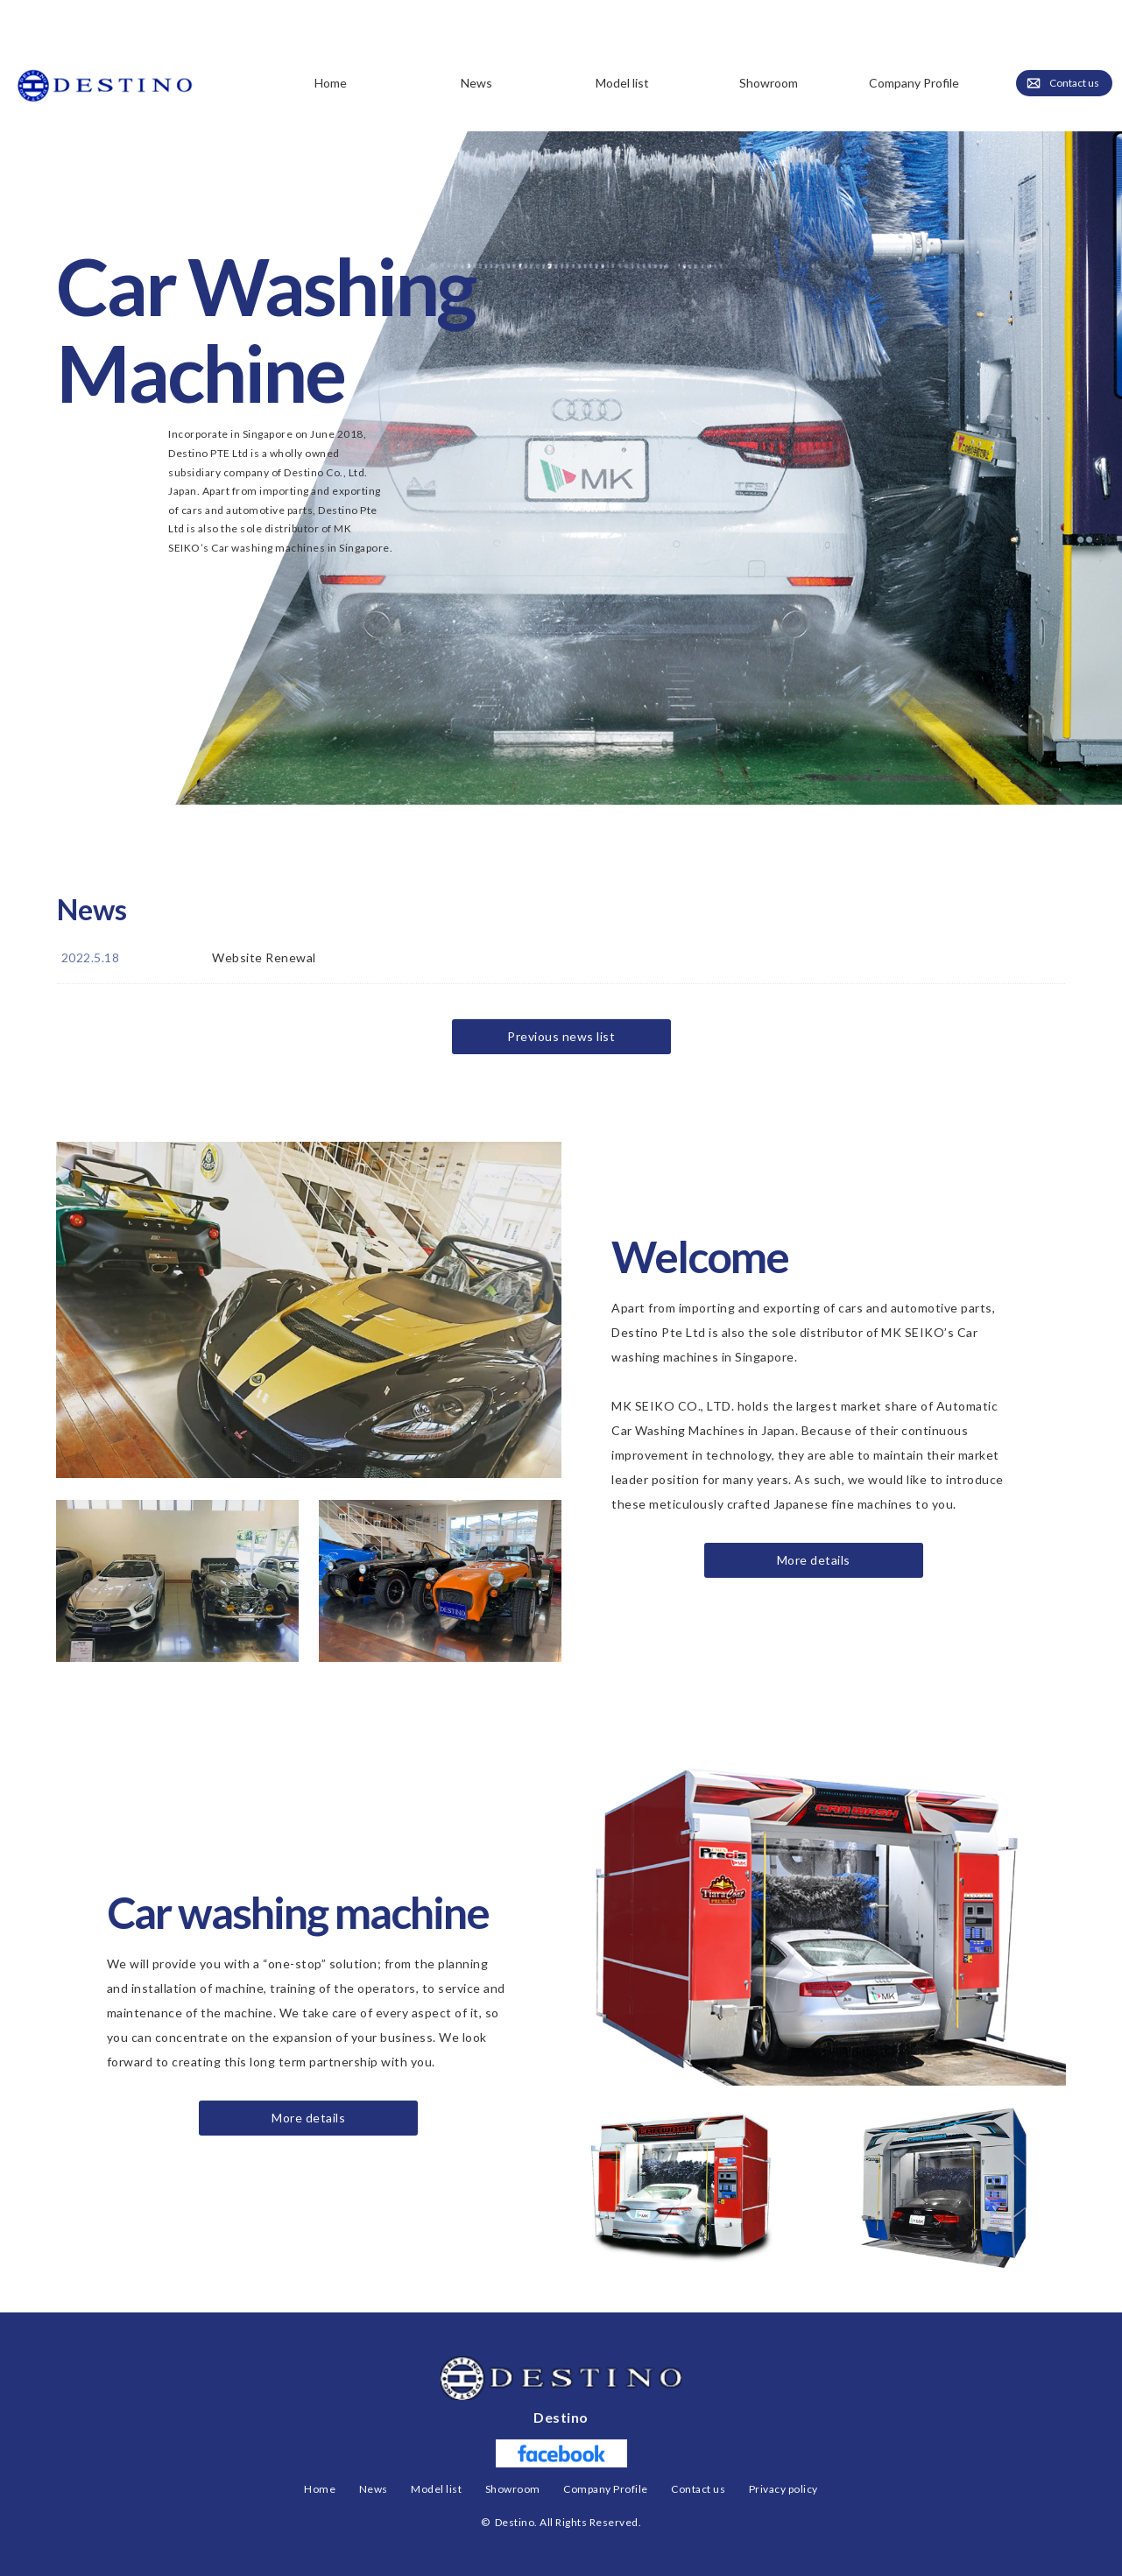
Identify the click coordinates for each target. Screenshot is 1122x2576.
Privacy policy (783, 2488)
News (476, 82)
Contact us (1075, 83)
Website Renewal (264, 957)
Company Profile (914, 82)
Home (330, 82)
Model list (436, 2488)
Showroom (768, 82)
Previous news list (561, 1036)
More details (813, 1559)
